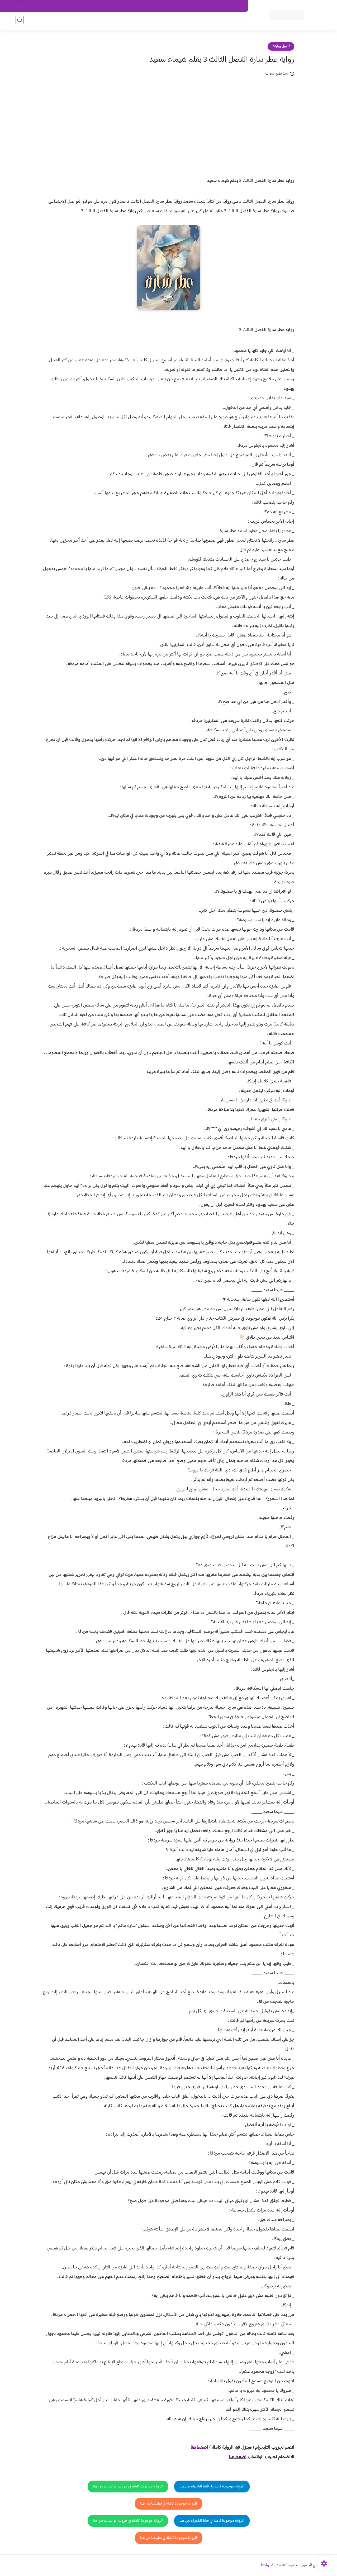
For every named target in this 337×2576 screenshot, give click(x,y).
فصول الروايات (230, 21)
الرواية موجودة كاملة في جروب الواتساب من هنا (128, 2486)
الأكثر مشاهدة (178, 21)
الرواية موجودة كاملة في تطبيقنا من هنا (168, 2503)
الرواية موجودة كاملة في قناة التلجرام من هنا (211, 2486)
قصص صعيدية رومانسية (97, 21)
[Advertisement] (168, 116)
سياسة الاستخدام (168, 6)
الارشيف (111, 6)
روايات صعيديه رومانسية (142, 21)
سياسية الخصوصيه (136, 6)
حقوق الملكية (214, 6)
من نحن (192, 6)
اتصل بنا (236, 6)
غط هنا (197, 2448)
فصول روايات (281, 46)
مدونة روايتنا (271, 2565)
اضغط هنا (237, 2457)
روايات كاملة (204, 21)
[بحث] (19, 21)
